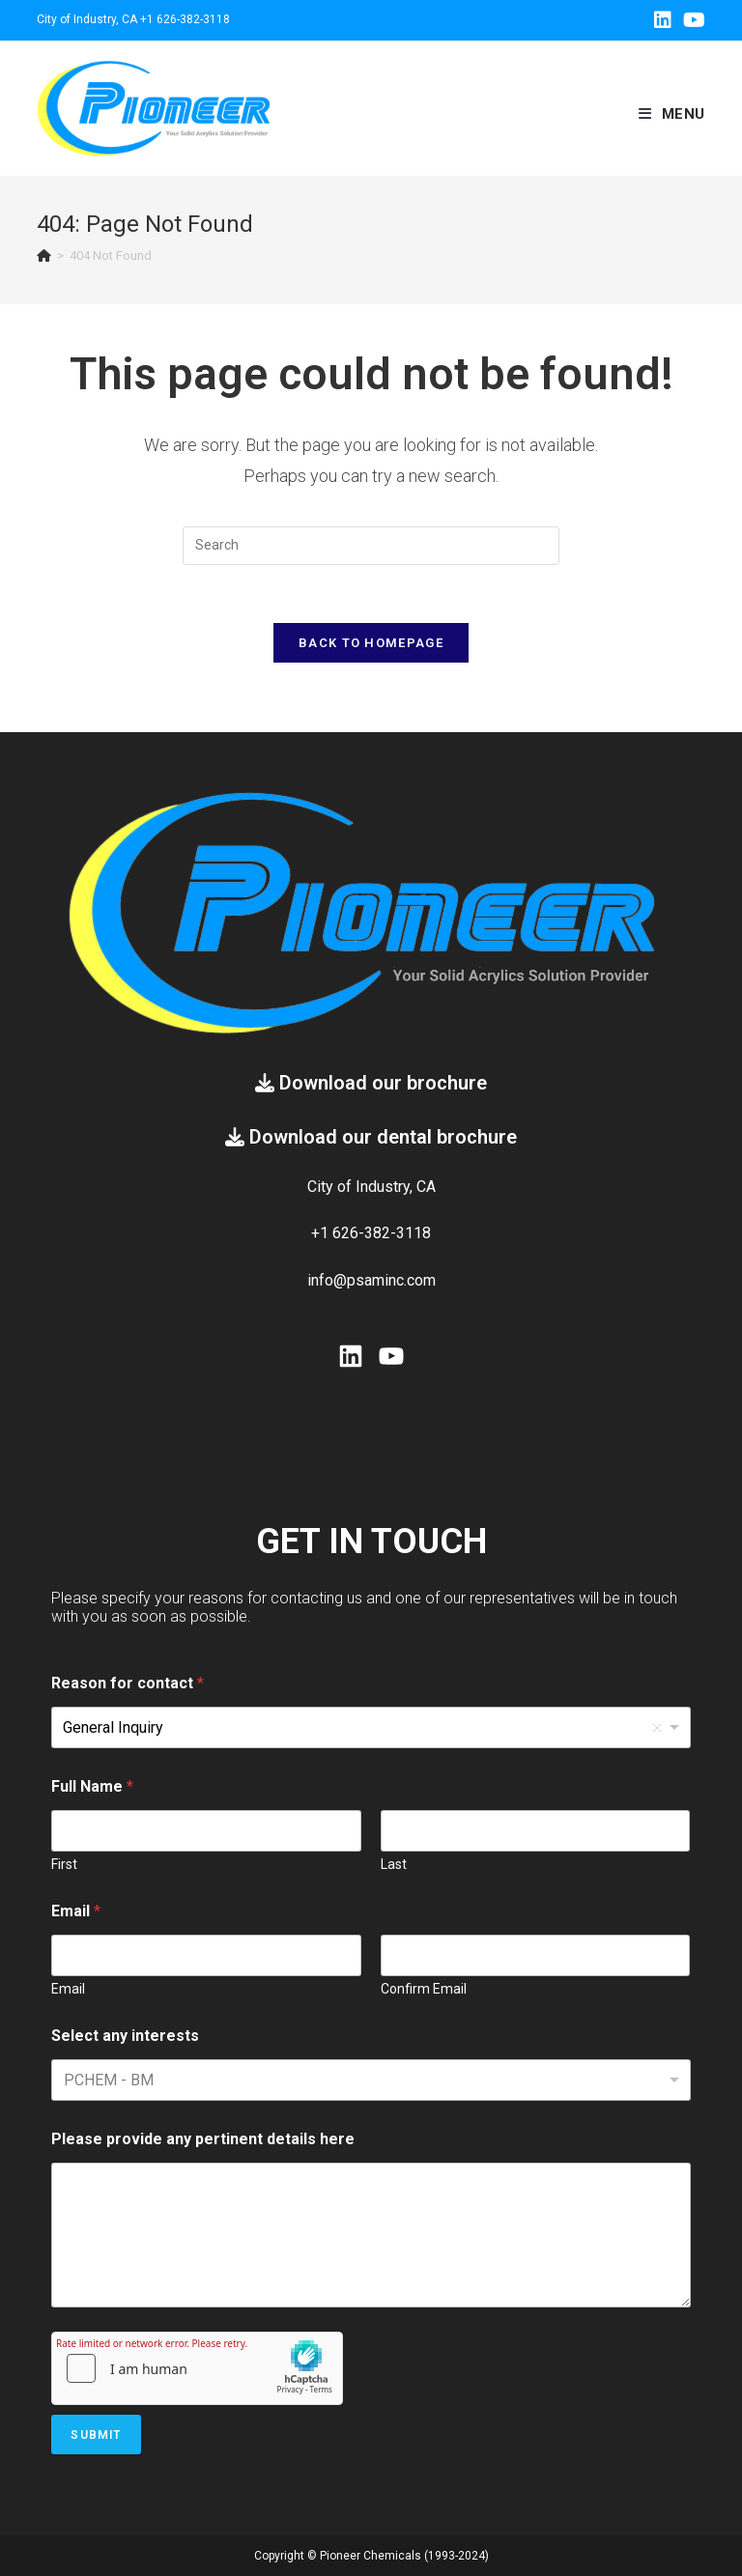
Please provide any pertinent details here (203, 2139)
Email (68, 1988)
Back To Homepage (371, 643)
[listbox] (370, 1727)
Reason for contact (127, 1683)
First (64, 1864)
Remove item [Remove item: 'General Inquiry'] (657, 1728)
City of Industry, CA (87, 19)
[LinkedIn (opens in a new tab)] (662, 20)
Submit (96, 2435)
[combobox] (370, 2080)
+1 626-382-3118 (185, 19)
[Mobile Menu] (672, 114)
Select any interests (125, 2035)
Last (394, 1864)
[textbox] (152, 2080)
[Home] (44, 255)
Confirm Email (424, 1988)
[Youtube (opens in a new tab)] (691, 20)
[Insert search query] (371, 545)
